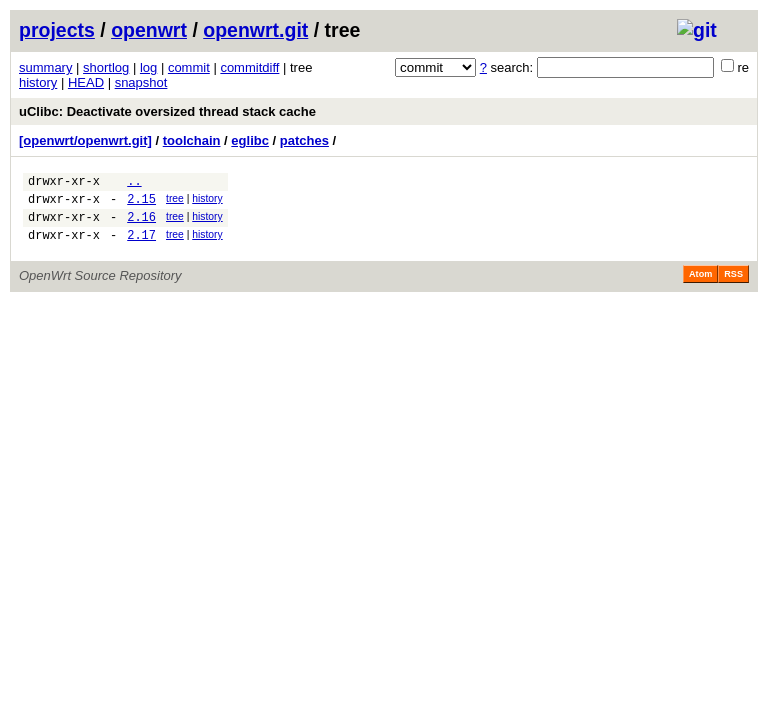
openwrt (149, 30)
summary (45, 67)
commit (189, 67)
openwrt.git (255, 30)
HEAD (86, 82)
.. (134, 183)
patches (304, 140)
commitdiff (249, 67)
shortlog (106, 67)
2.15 (141, 204)
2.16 (141, 225)
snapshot (141, 82)
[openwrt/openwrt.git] (85, 140)
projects (57, 30)
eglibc (250, 140)
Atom (700, 286)
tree (175, 201)
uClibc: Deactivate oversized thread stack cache (167, 111)
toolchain (192, 140)
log (148, 67)
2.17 (141, 246)
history (38, 82)
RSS (733, 286)
